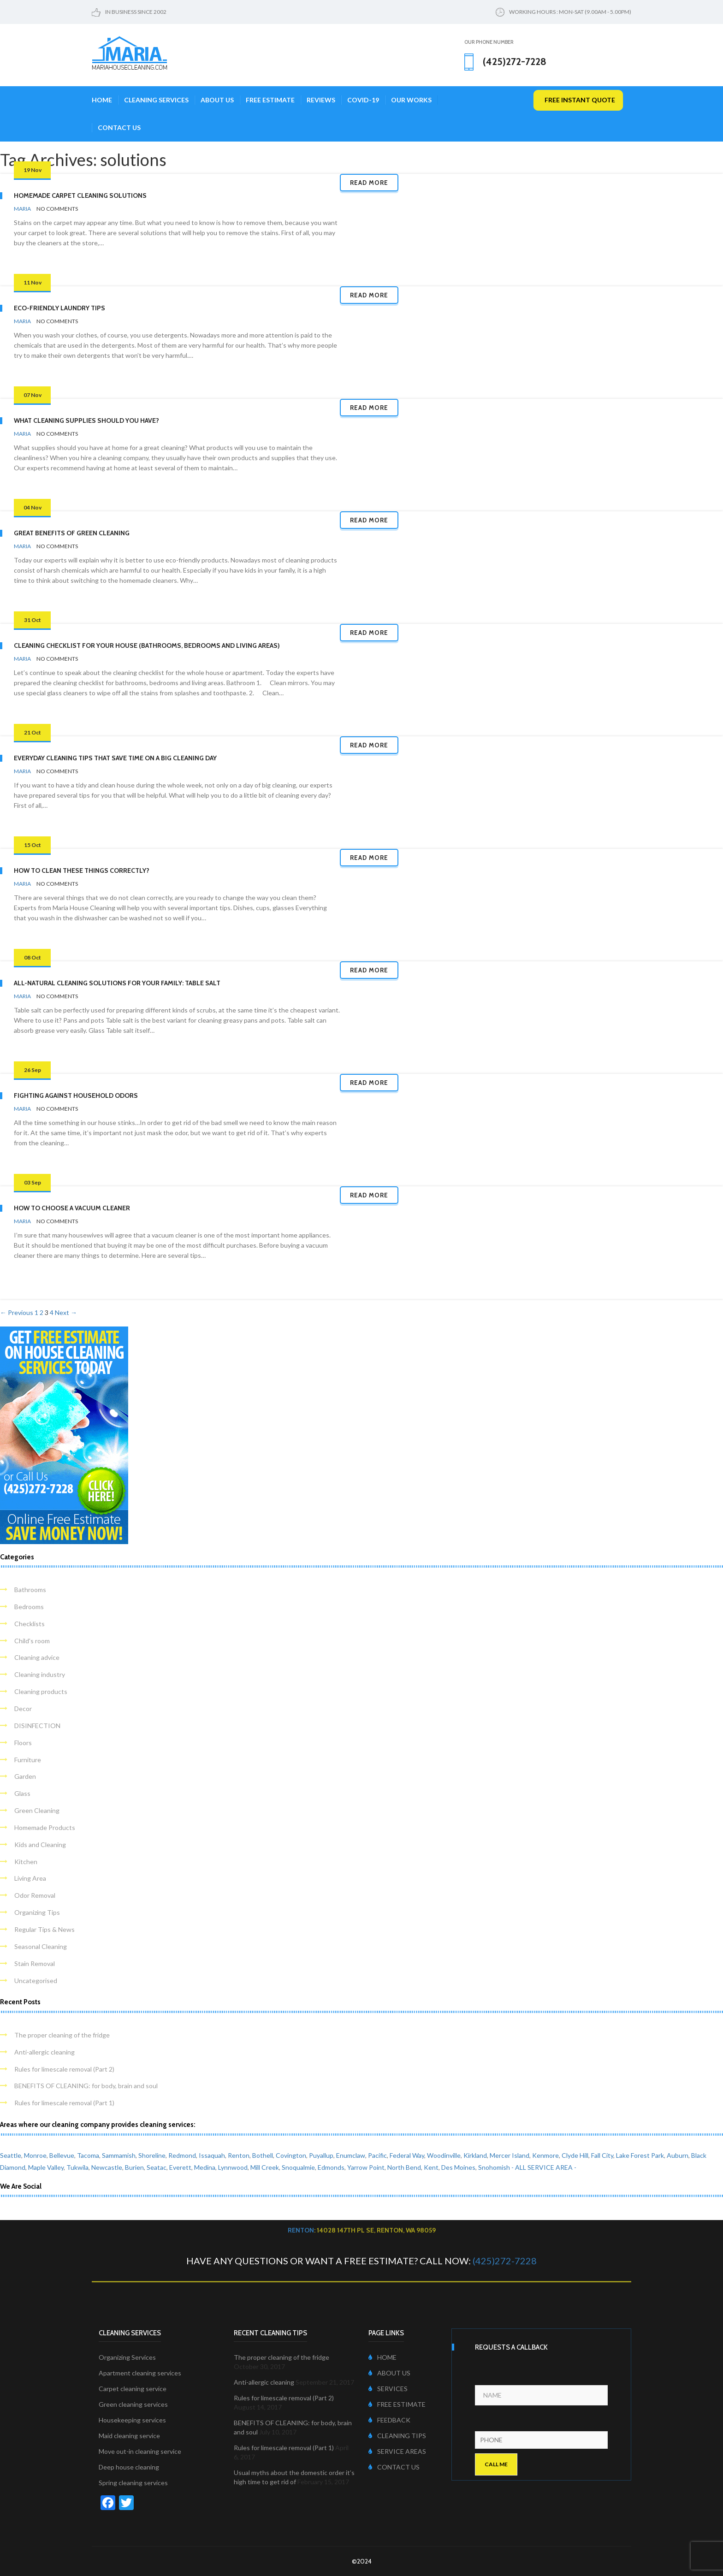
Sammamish (119, 2155)
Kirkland (475, 2155)
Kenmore (545, 2155)
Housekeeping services (132, 2420)
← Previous (16, 1312)
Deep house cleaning (129, 2467)
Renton (238, 2155)
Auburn (677, 2155)
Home (102, 100)
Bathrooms (30, 1589)
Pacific (377, 2155)
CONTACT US (394, 2467)
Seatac (156, 2167)
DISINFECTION (37, 1725)
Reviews (321, 100)
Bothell (262, 2155)
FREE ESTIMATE (397, 2404)
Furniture (27, 1760)
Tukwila (77, 2167)
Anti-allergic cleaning (44, 2052)
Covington (291, 2155)
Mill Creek (264, 2167)
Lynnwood (233, 2167)
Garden (25, 1776)
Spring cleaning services (133, 2483)
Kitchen (25, 1861)
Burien (134, 2167)
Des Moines (458, 2167)
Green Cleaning (36, 1810)
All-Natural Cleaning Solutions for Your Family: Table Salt (117, 983)
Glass (22, 1793)
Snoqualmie (298, 2167)
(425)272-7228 (505, 2260)
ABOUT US (389, 2373)
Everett (180, 2167)
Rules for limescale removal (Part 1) (64, 2103)
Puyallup (321, 2155)
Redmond (182, 2155)
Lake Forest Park (640, 2155)
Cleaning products (40, 1691)
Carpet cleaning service (132, 2388)
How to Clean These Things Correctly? (81, 870)
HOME (382, 2357)
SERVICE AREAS (397, 2451)
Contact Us (119, 127)
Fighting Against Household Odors (76, 1095)
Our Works (411, 100)
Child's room (32, 1641)
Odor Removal (34, 1895)
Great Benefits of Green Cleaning (72, 533)
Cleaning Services (156, 100)
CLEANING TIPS (397, 2436)
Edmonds (331, 2167)
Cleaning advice (36, 1657)
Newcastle (106, 2167)
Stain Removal (34, 1963)
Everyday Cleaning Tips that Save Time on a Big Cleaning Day (115, 758)
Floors (23, 1743)
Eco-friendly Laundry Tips (59, 308)
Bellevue (61, 2155)
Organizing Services (127, 2357)
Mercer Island (509, 2155)
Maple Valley (46, 2167)
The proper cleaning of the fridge (62, 2035)
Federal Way (407, 2155)
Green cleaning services (133, 2404)
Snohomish (494, 2167)
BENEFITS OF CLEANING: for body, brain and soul (86, 2086)
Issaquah (212, 2155)
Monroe (35, 2155)
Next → (66, 1312)
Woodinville (444, 2155)
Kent (431, 2167)
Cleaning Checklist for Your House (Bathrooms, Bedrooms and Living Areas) (147, 645)
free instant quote (580, 100)
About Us (217, 100)
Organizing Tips (37, 1912)
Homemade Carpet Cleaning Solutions (80, 195)
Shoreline (152, 2155)
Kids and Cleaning (40, 1844)
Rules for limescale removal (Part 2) (64, 2069)
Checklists (29, 1624)
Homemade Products (44, 1827)
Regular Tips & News (44, 1929)
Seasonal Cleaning (40, 1946)
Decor (23, 1708)
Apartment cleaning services (140, 2373)
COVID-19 (363, 100)
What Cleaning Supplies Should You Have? (86, 420)
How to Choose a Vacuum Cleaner (72, 1208)
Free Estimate (270, 100)
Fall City (602, 2155)
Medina (204, 2167)
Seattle (10, 2155)
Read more (369, 182)
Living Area (30, 1878)
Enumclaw (350, 2155)
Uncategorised (35, 1980)
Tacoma (88, 2155)
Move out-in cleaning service (140, 2451)
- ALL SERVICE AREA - (543, 2167)
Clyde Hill (575, 2155)
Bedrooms (29, 1607)
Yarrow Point (366, 2167)
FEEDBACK (389, 2420)
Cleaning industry (39, 1674)
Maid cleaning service (129, 2436)
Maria (22, 208)
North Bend (404, 2167)
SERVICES (388, 2388)
